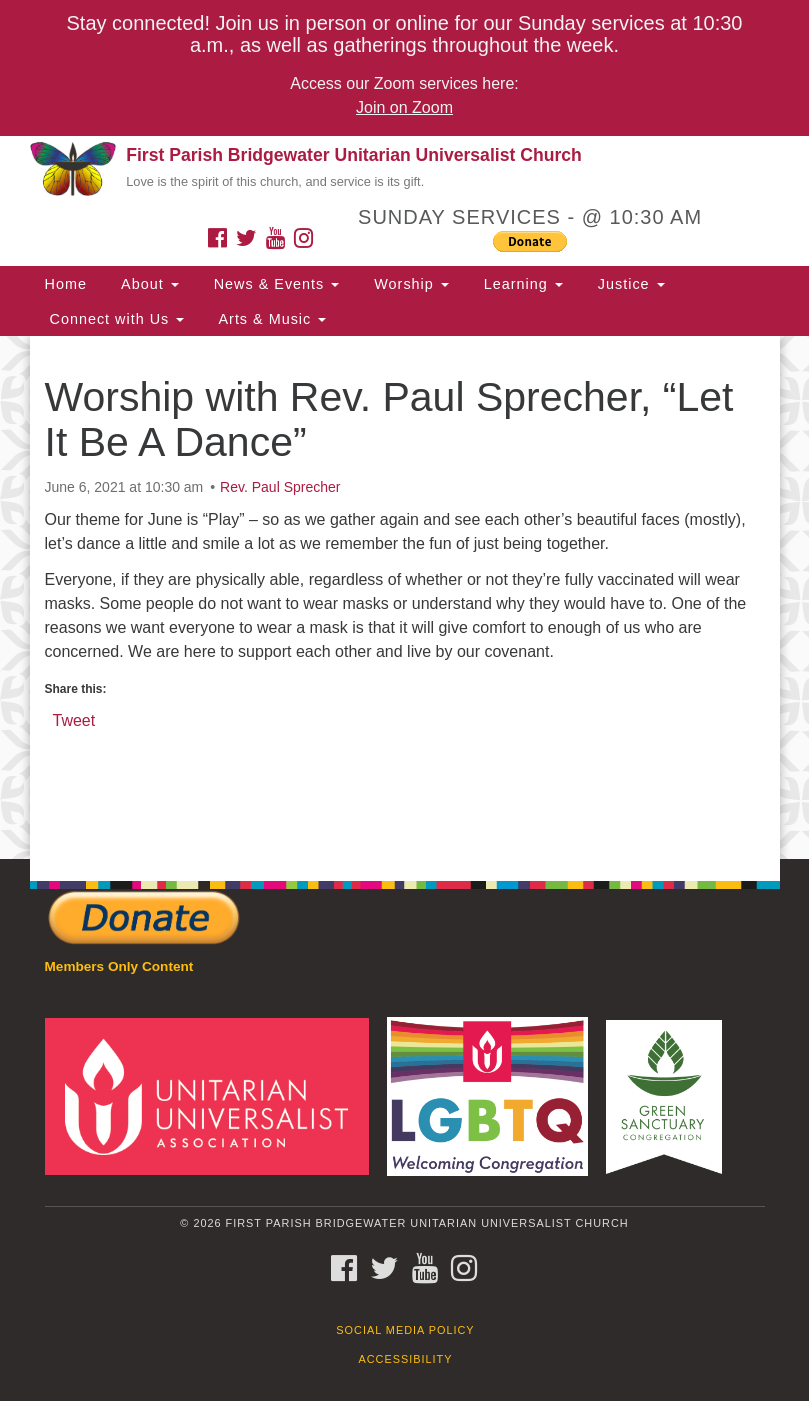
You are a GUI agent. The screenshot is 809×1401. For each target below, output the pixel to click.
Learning (521, 284)
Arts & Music (270, 319)
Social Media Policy (405, 1330)
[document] (404, 597)
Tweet (74, 719)
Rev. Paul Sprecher (280, 487)
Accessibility (406, 1359)
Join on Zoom (404, 107)
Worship (409, 284)
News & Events (274, 284)
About (148, 284)
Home (66, 284)
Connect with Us (115, 319)
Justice (629, 284)
